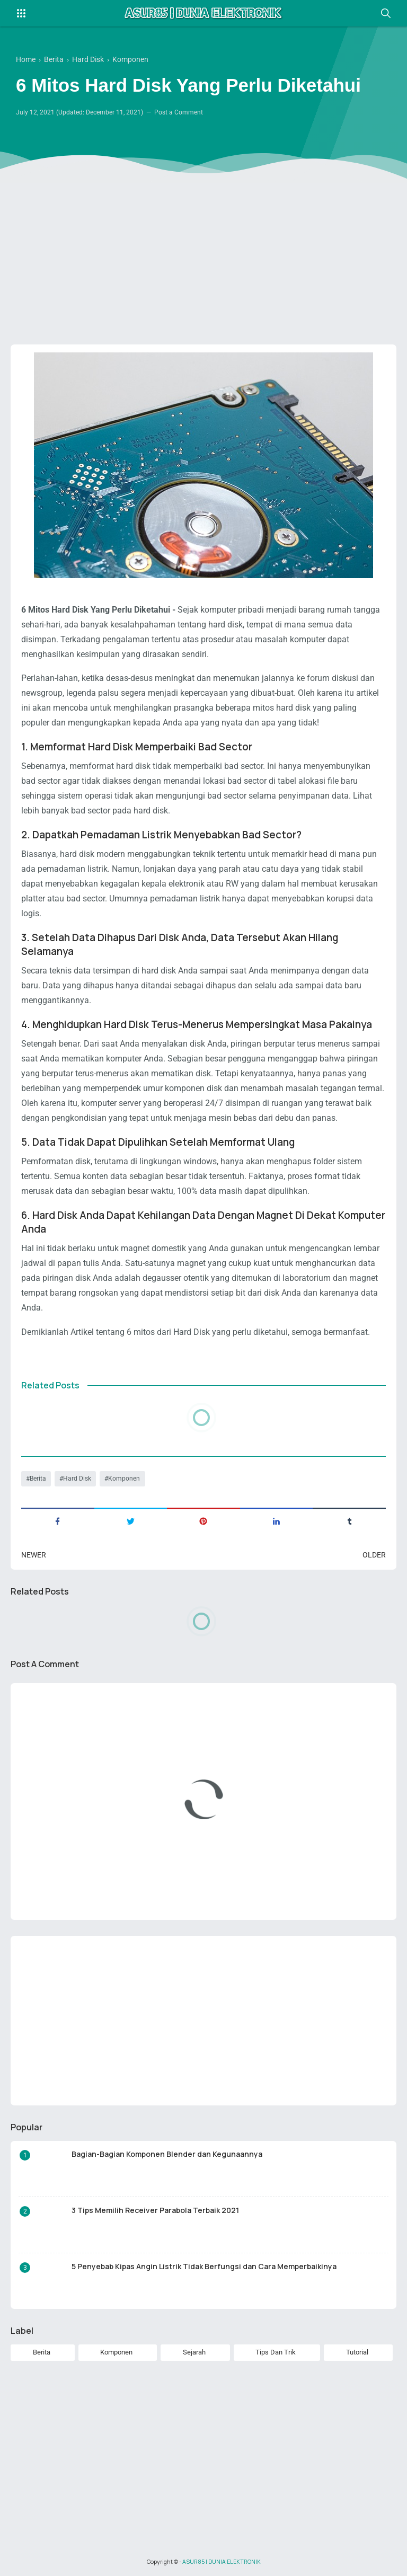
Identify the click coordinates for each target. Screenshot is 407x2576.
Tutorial (357, 2352)
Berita (38, 1478)
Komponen (124, 1478)
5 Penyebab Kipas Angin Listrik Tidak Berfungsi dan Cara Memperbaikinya (204, 2266)
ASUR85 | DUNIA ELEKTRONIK (221, 2561)
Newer (33, 1555)
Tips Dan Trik (275, 2352)
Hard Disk (77, 1478)
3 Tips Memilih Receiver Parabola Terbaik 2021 (155, 2210)
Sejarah (194, 2352)
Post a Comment (178, 112)
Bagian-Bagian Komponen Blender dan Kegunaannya (167, 2154)
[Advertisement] (203, 254)
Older (374, 1555)
